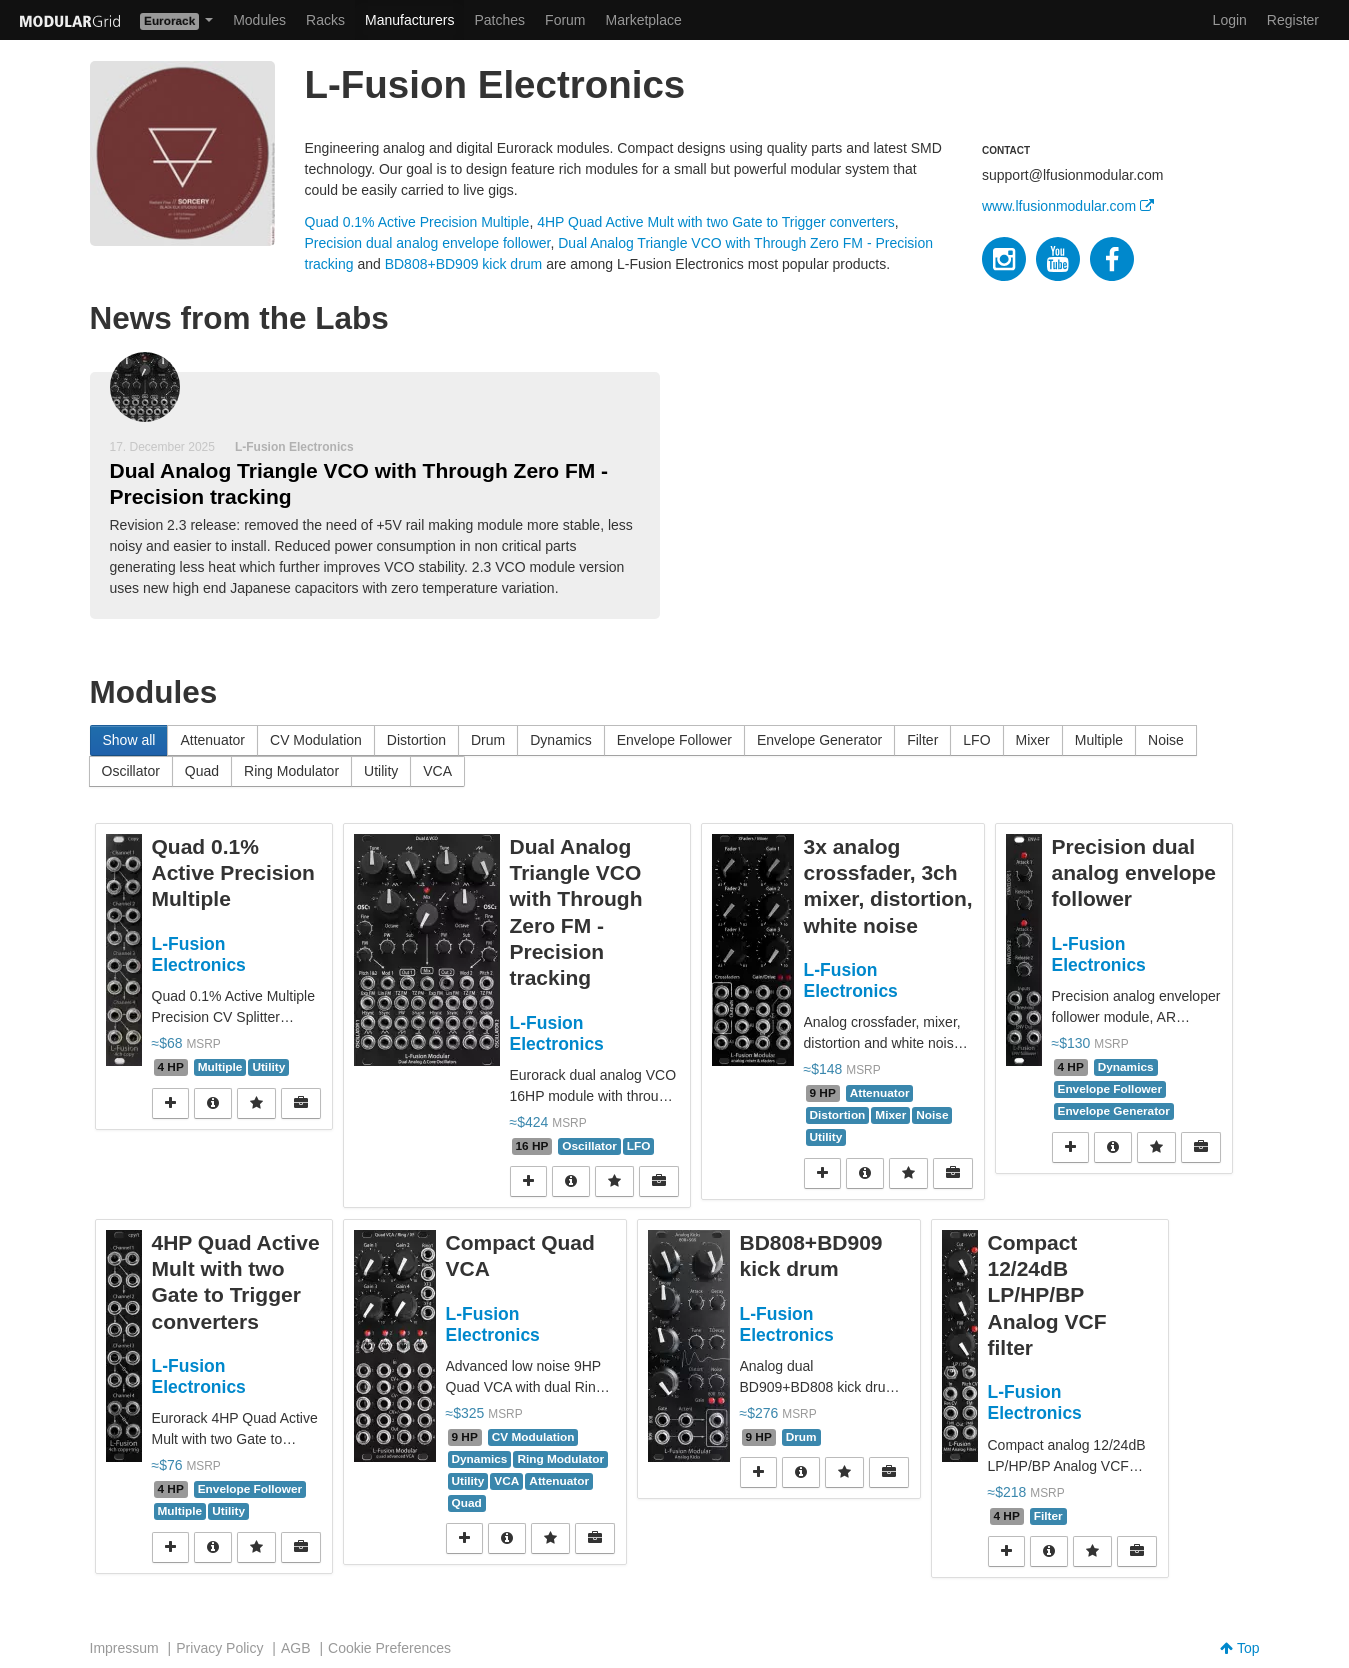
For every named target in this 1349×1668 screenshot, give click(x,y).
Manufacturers (409, 20)
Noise (1166, 740)
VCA (437, 771)
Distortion (416, 740)
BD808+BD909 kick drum (464, 264)
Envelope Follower (674, 740)
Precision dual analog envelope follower (428, 243)
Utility (381, 771)
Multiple (1099, 740)
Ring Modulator (291, 771)
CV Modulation (316, 740)
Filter (922, 740)
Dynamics (560, 740)
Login (1230, 20)
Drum (488, 740)
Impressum (124, 1648)
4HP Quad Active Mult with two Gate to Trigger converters (716, 222)
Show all (129, 740)
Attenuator (212, 740)
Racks (325, 20)
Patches (499, 20)
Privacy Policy (219, 1648)
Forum (565, 20)
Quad (202, 771)
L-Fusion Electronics (294, 447)
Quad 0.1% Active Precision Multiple (417, 222)
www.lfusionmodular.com (1068, 206)
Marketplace (644, 20)
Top (1239, 1648)
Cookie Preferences (389, 1648)
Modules (259, 20)
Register (1293, 20)
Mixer (1033, 740)
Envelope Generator (819, 740)
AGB (296, 1648)
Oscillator (131, 771)
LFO (976, 740)
